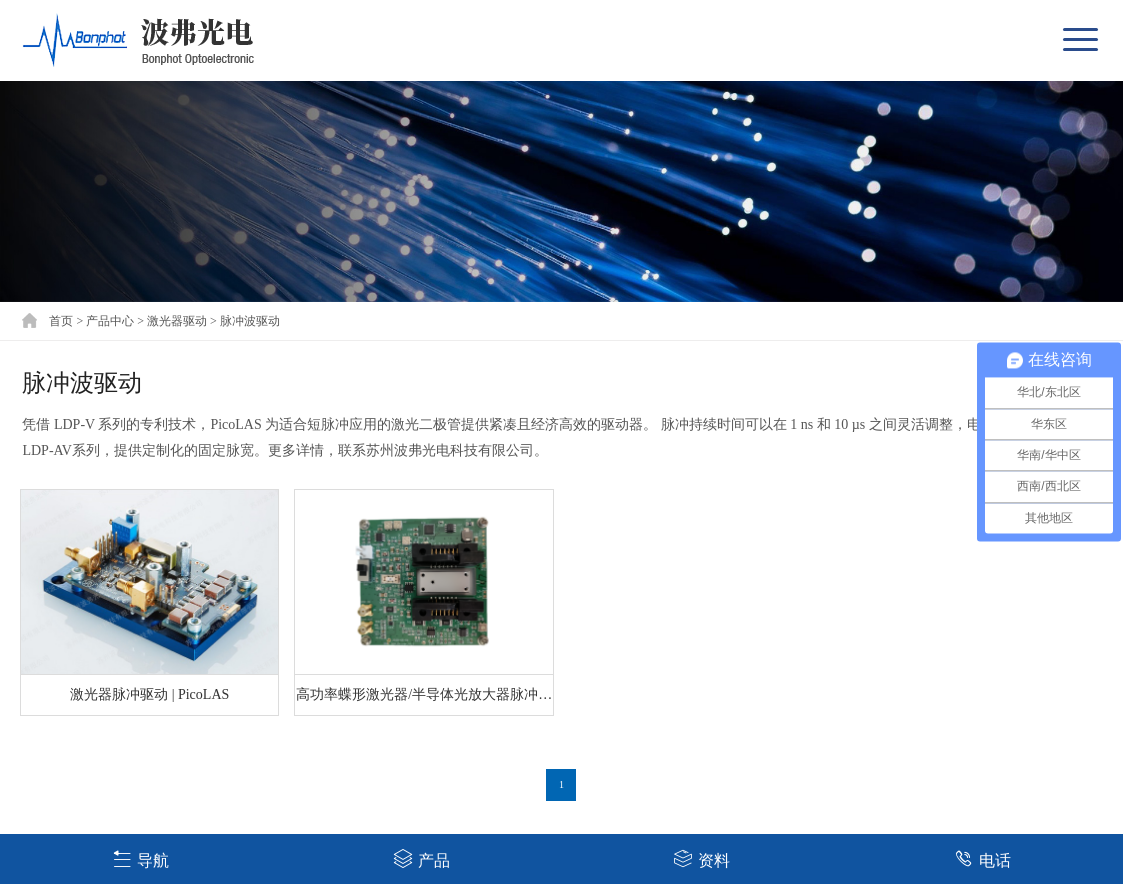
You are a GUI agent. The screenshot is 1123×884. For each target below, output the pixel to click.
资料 (701, 858)
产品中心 (110, 321)
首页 (61, 321)
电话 (982, 858)
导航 (140, 858)
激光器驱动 (177, 321)
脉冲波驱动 (250, 321)
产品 (421, 858)
